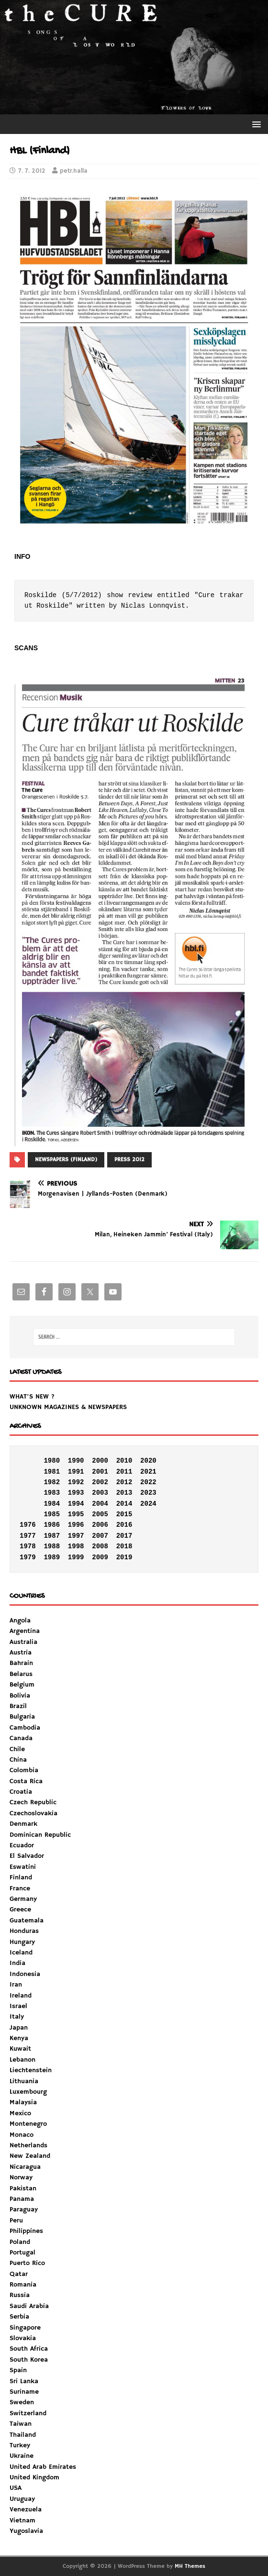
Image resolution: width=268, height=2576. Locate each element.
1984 (52, 1504)
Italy (17, 2016)
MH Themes (190, 2566)
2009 (100, 1557)
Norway (21, 2177)
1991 (76, 1472)
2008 (100, 1546)
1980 (52, 1461)
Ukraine (22, 2456)
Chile (17, 1749)
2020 (148, 1461)
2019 (124, 1557)
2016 (124, 1525)
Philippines (26, 2231)
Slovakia (23, 2338)
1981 (52, 1472)
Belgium (22, 1684)
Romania (23, 2284)
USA (16, 2488)
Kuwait (20, 2048)
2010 (124, 1461)
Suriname (24, 2391)
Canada (21, 1738)
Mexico (20, 2113)
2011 (124, 1472)
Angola (20, 1620)
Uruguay (22, 2499)
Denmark (23, 1824)
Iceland (21, 1952)
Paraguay (24, 2209)
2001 (100, 1472)
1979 (28, 1557)
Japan (19, 2027)
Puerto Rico (27, 2263)
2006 (100, 1525)
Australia (23, 1642)
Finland (21, 1877)
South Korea (29, 2359)
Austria (21, 1652)
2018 (124, 1546)
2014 (124, 1504)
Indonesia (25, 1974)
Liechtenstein (31, 2070)
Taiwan (21, 2424)
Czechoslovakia (33, 1813)
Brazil (18, 1706)
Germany (23, 1899)
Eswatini (23, 1867)
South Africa (29, 2348)
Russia (20, 2295)
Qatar (19, 2274)
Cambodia (25, 1727)
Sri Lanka (24, 2381)
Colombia (24, 1770)
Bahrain (21, 1663)
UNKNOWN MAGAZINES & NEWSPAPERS (68, 1407)
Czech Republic (33, 1802)
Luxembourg (28, 2091)
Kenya (19, 2038)
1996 (76, 1525)
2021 (148, 1472)
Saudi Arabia (29, 2306)
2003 (100, 1493)
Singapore (25, 2327)
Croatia (21, 1792)
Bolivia (20, 1695)
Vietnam (22, 2520)
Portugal (22, 2252)
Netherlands (28, 2145)
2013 (124, 1493)
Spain (18, 2370)
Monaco (22, 2135)
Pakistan (23, 2188)
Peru (16, 2220)
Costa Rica (26, 1781)
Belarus (21, 1674)
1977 (28, 1536)
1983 (52, 1493)
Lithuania (24, 2081)
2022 (148, 1482)
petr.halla (74, 171)
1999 (76, 1557)
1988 (52, 1546)
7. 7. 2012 (31, 171)
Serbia (19, 2316)
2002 (100, 1482)
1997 (76, 1536)
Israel (18, 2006)
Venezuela (26, 2509)
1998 (76, 1546)
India (17, 1963)
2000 (100, 1461)
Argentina (25, 1631)
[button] (255, 124)
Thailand (23, 2435)
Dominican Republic (40, 1835)
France (20, 1888)
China (18, 1759)
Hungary (22, 1942)
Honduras (24, 1931)
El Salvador (27, 1856)
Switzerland (28, 2413)
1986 (52, 1525)
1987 (52, 1536)
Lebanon (22, 2059)
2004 (100, 1504)
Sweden (22, 2402)
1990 (76, 1461)
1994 (76, 1504)
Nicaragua (25, 2167)
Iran (16, 1984)
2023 (148, 1493)
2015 (124, 1514)
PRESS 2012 (129, 1159)
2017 (124, 1536)
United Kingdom (34, 2477)
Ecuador (22, 1845)
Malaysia (23, 2102)
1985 (52, 1514)
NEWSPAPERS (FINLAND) (66, 1159)
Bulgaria (22, 1716)
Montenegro (28, 2124)
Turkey (20, 2445)
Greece (20, 1909)
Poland (20, 2242)
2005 (100, 1514)
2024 (148, 1504)
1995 (76, 1514)
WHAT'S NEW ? (32, 1396)
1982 (52, 1482)
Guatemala (27, 1920)
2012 (124, 1482)
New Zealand (30, 2156)
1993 (76, 1493)
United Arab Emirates (43, 2467)
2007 (100, 1536)
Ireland (21, 1995)
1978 (28, 1546)
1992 (76, 1482)
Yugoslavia (26, 2531)
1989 (52, 1557)
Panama (22, 2199)
